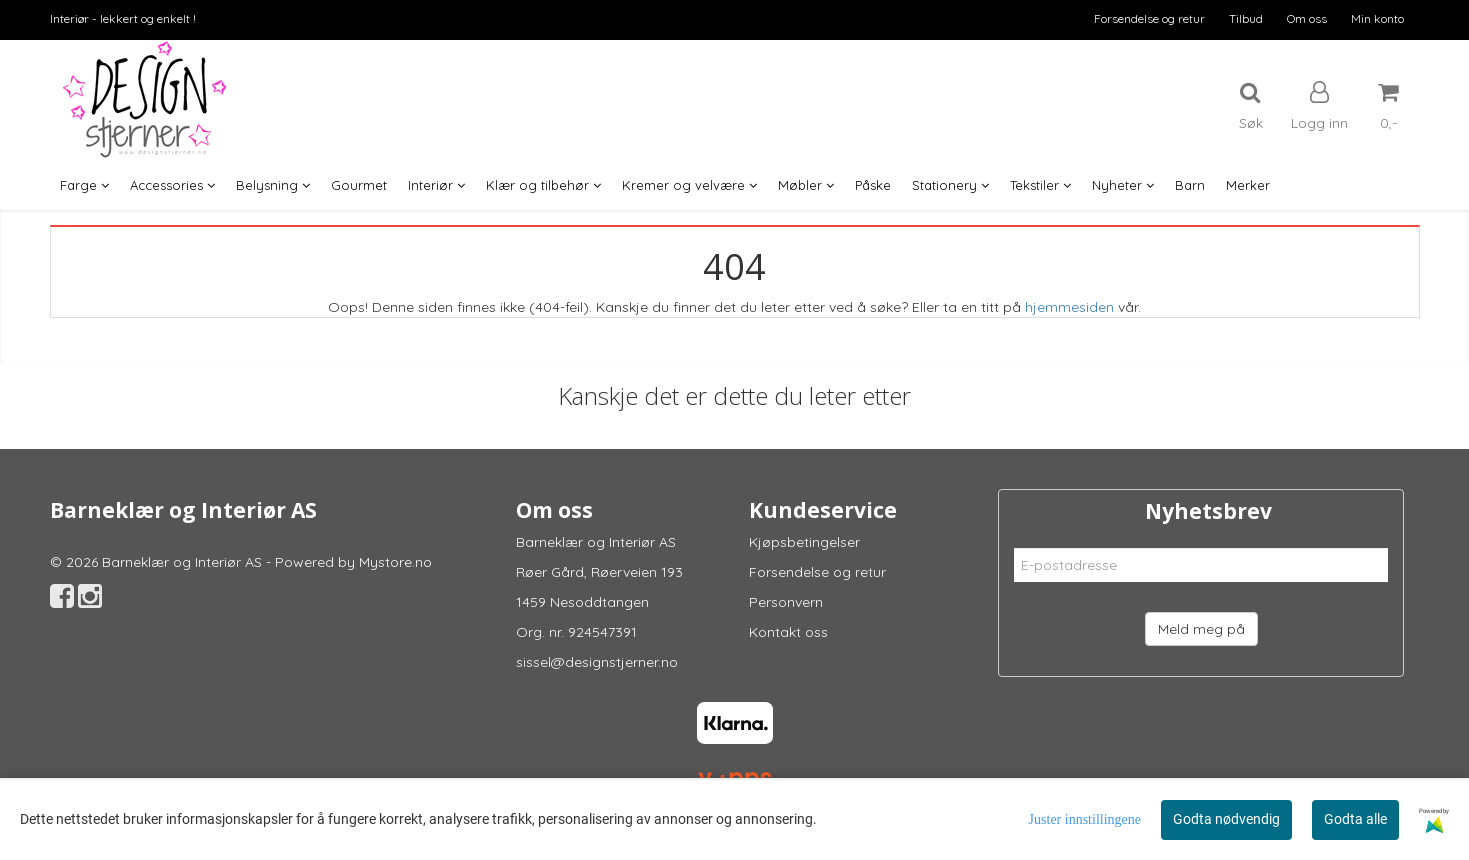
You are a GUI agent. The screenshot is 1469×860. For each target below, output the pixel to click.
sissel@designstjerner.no (597, 662)
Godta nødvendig (1226, 819)
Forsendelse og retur (1149, 18)
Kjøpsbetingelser (804, 542)
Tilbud (1246, 18)
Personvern (786, 602)
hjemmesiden (1069, 307)
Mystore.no (395, 562)
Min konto (1377, 18)
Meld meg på (1201, 629)
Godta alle (1355, 819)
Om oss (1307, 18)
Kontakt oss (788, 632)
